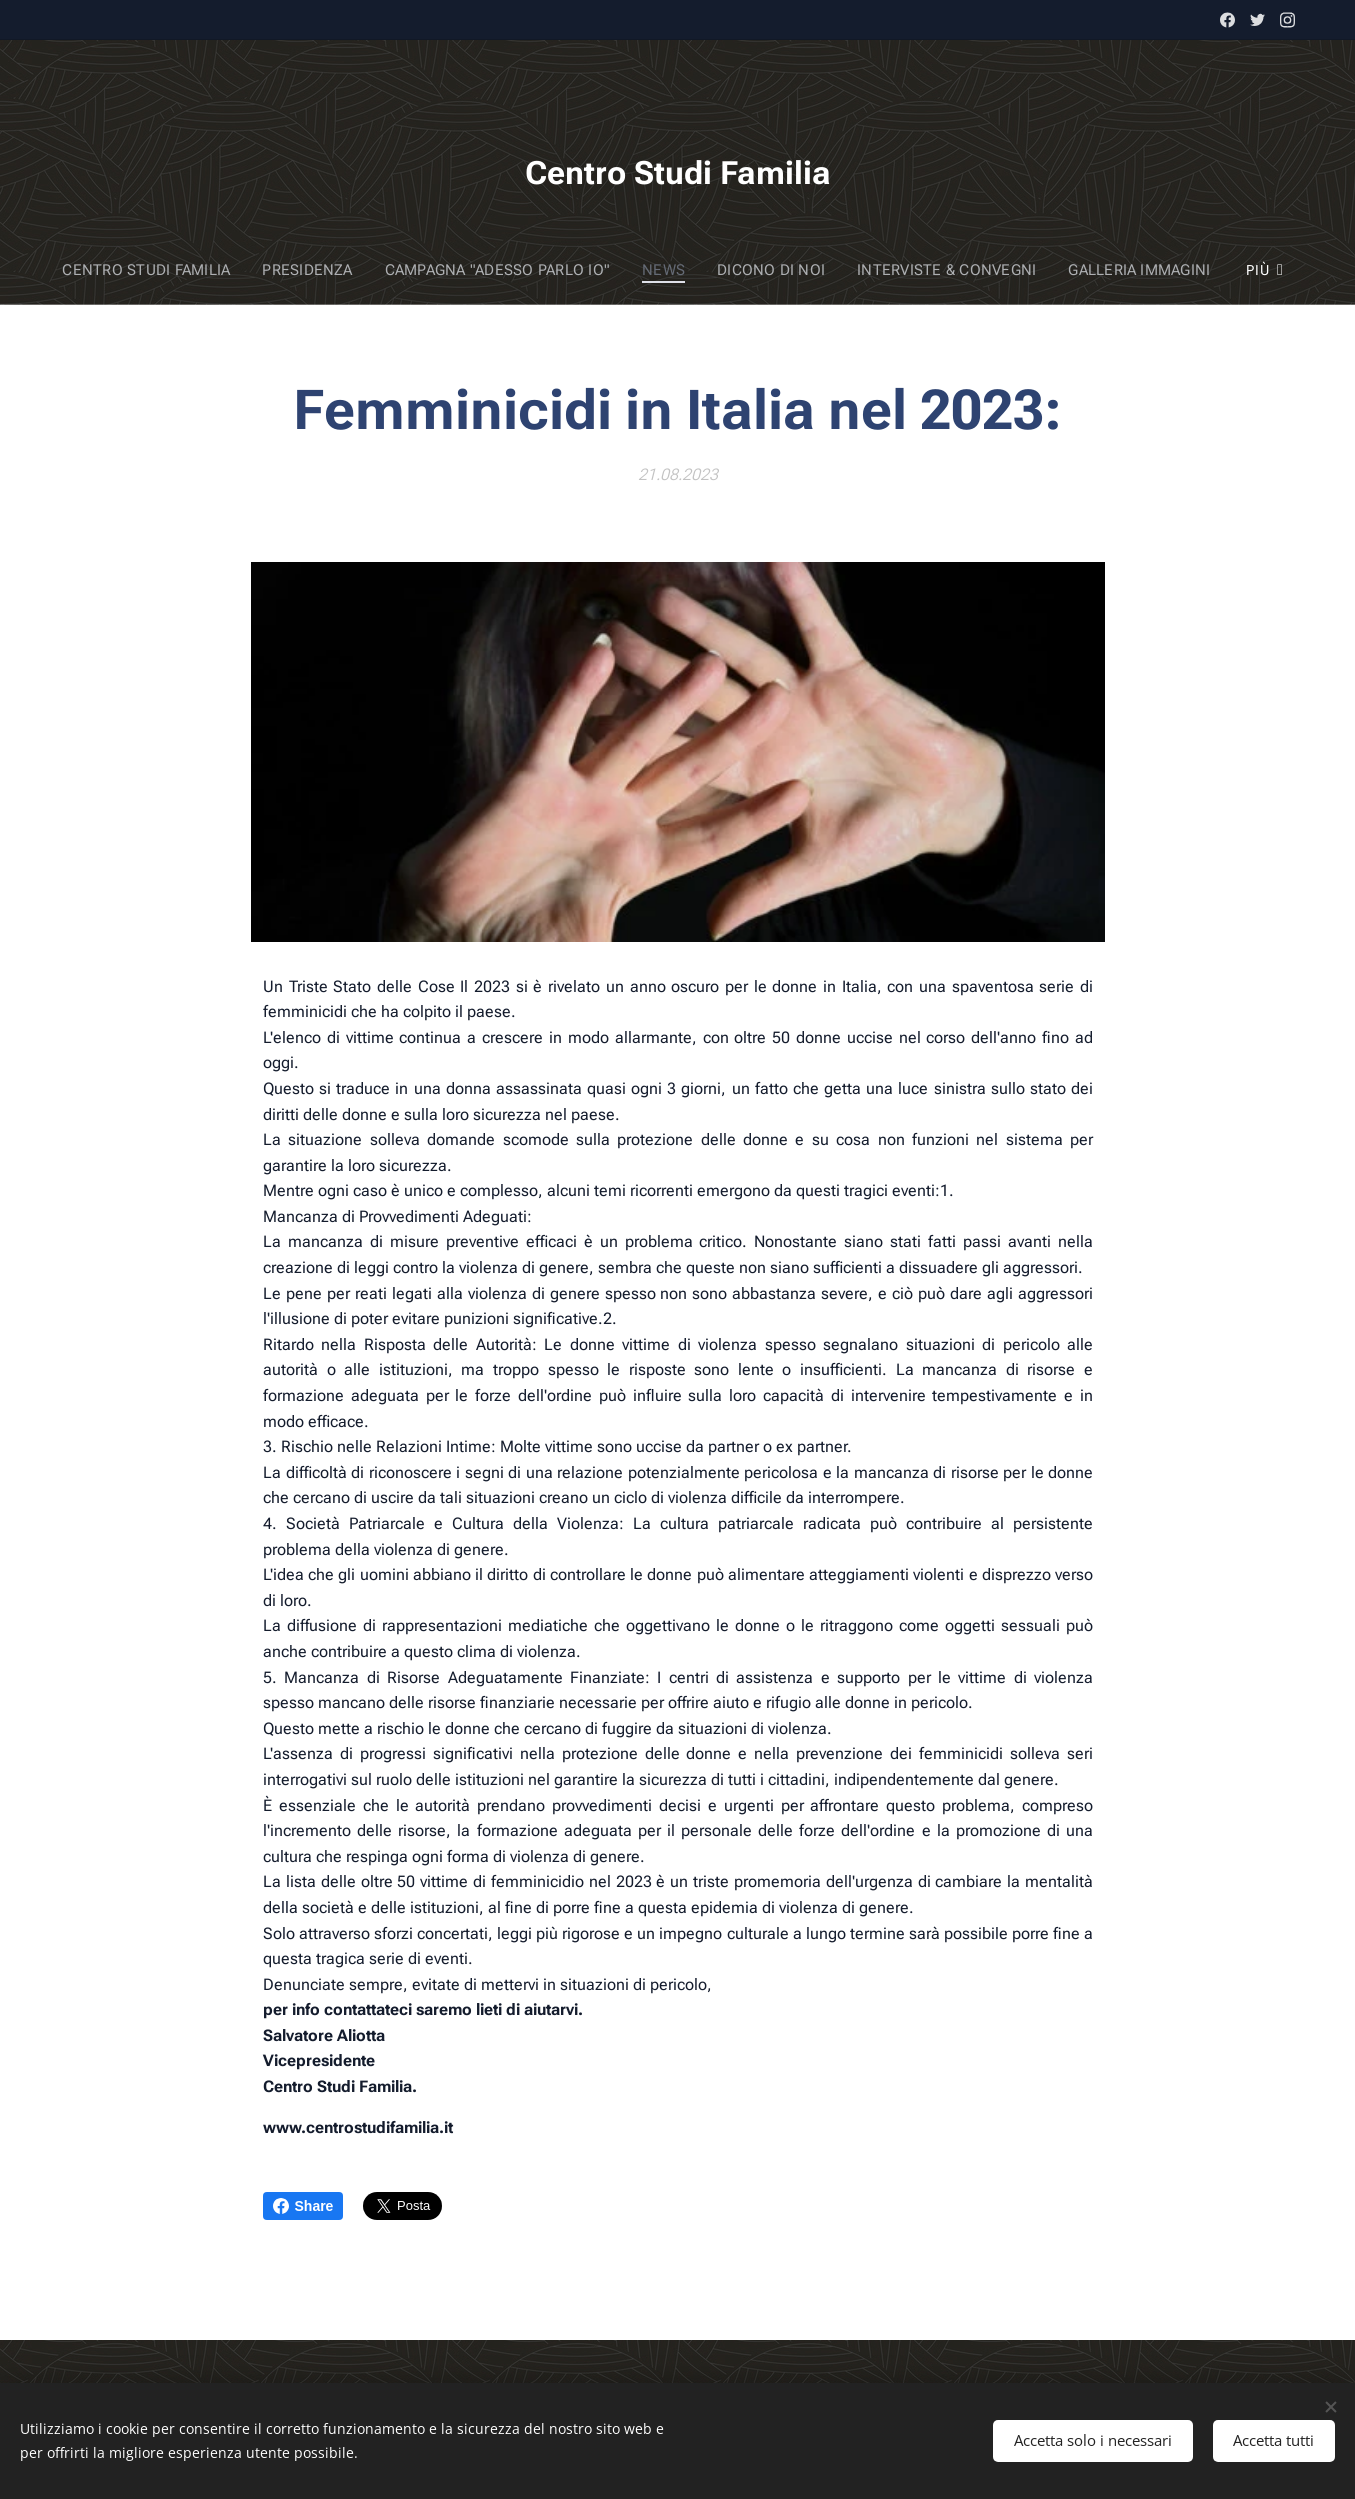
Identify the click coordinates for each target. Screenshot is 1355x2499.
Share (303, 2206)
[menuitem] (161, 270)
